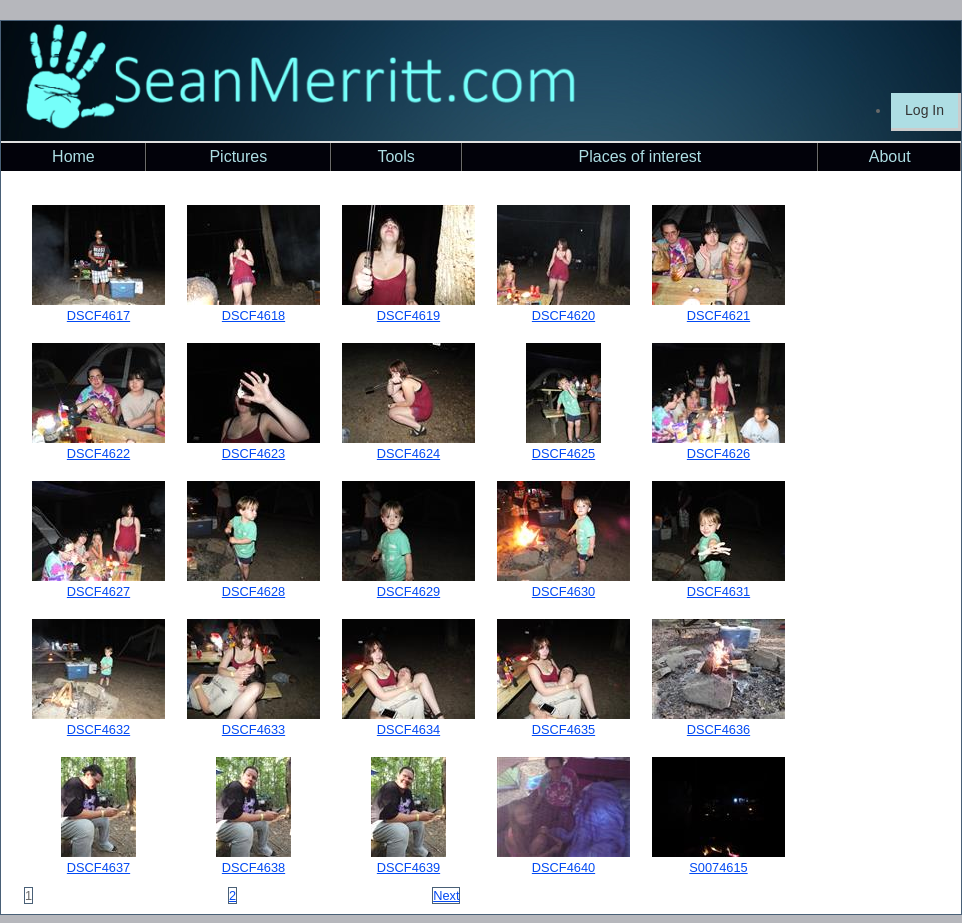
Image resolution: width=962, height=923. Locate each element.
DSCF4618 (253, 315)
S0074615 (718, 867)
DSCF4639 (408, 867)
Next (446, 895)
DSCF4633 (253, 729)
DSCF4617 (98, 315)
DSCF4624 (408, 453)
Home (73, 156)
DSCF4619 (408, 315)
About (890, 156)
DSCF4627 (98, 591)
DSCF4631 (718, 591)
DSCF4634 (408, 729)
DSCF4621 (718, 315)
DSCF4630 (563, 591)
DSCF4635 (563, 729)
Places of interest (640, 156)
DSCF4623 (253, 453)
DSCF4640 (563, 867)
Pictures (238, 156)
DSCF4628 (253, 591)
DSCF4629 (408, 591)
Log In (924, 110)
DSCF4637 (98, 867)
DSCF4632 (98, 729)
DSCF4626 (718, 453)
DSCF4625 (563, 453)
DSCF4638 (253, 867)
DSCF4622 (98, 453)
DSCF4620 (563, 315)
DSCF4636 (718, 729)
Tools (395, 156)
